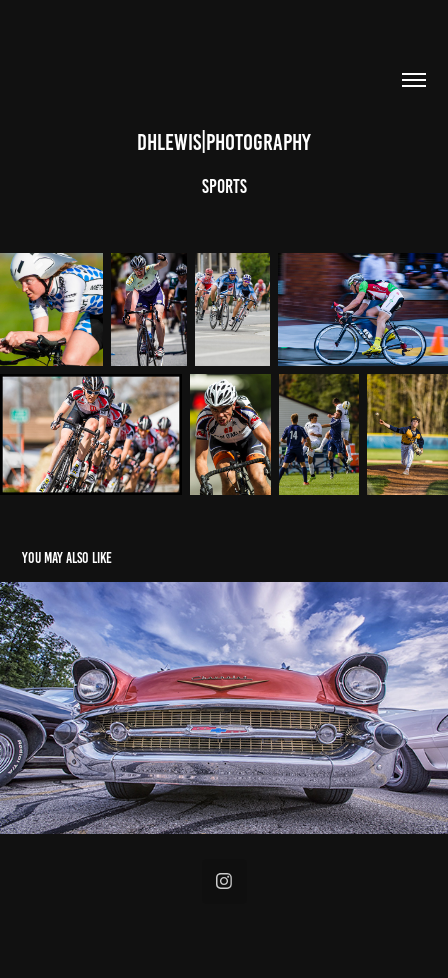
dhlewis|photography (224, 142)
